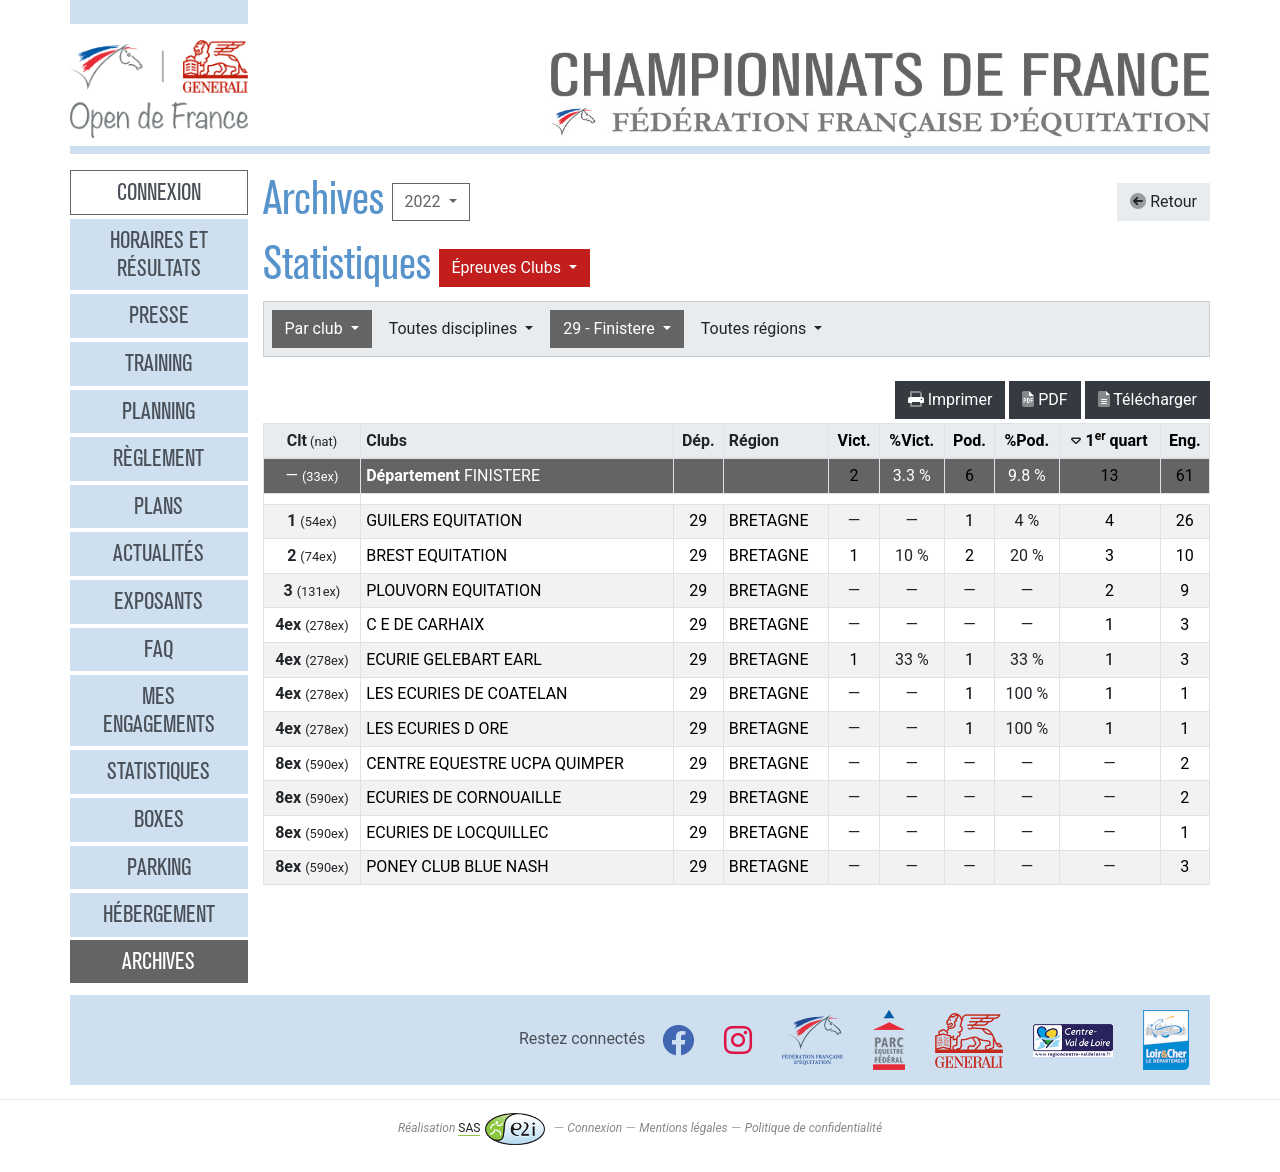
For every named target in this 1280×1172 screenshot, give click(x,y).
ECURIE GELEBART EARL (454, 659)
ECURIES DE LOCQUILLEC (457, 832)
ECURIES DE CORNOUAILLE (463, 797)
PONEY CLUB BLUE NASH (457, 866)
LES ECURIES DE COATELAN (466, 693)
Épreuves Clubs (508, 267)
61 (1185, 475)
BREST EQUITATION (436, 555)
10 (1185, 555)
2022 (425, 201)
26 (1185, 520)
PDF (1044, 399)
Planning (158, 411)
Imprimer (950, 399)
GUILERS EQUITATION (444, 520)
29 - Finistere (611, 328)
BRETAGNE (769, 520)
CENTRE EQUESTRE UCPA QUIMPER (495, 763)
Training (158, 363)
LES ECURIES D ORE (437, 728)
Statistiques (158, 771)
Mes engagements (159, 710)
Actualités (158, 553)
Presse (159, 315)
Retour (1163, 201)
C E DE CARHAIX (425, 624)
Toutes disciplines (455, 328)
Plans (158, 506)
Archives (158, 961)
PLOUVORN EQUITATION (453, 590)
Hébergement (159, 914)
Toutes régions (755, 328)
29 (698, 520)
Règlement (158, 458)
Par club (316, 328)
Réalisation (471, 1128)
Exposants (158, 601)
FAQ (158, 649)
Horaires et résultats (159, 254)
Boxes (159, 819)
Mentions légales (683, 1128)
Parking (159, 867)
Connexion (159, 192)
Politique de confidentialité (813, 1128)
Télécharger (1147, 399)
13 (1110, 475)
